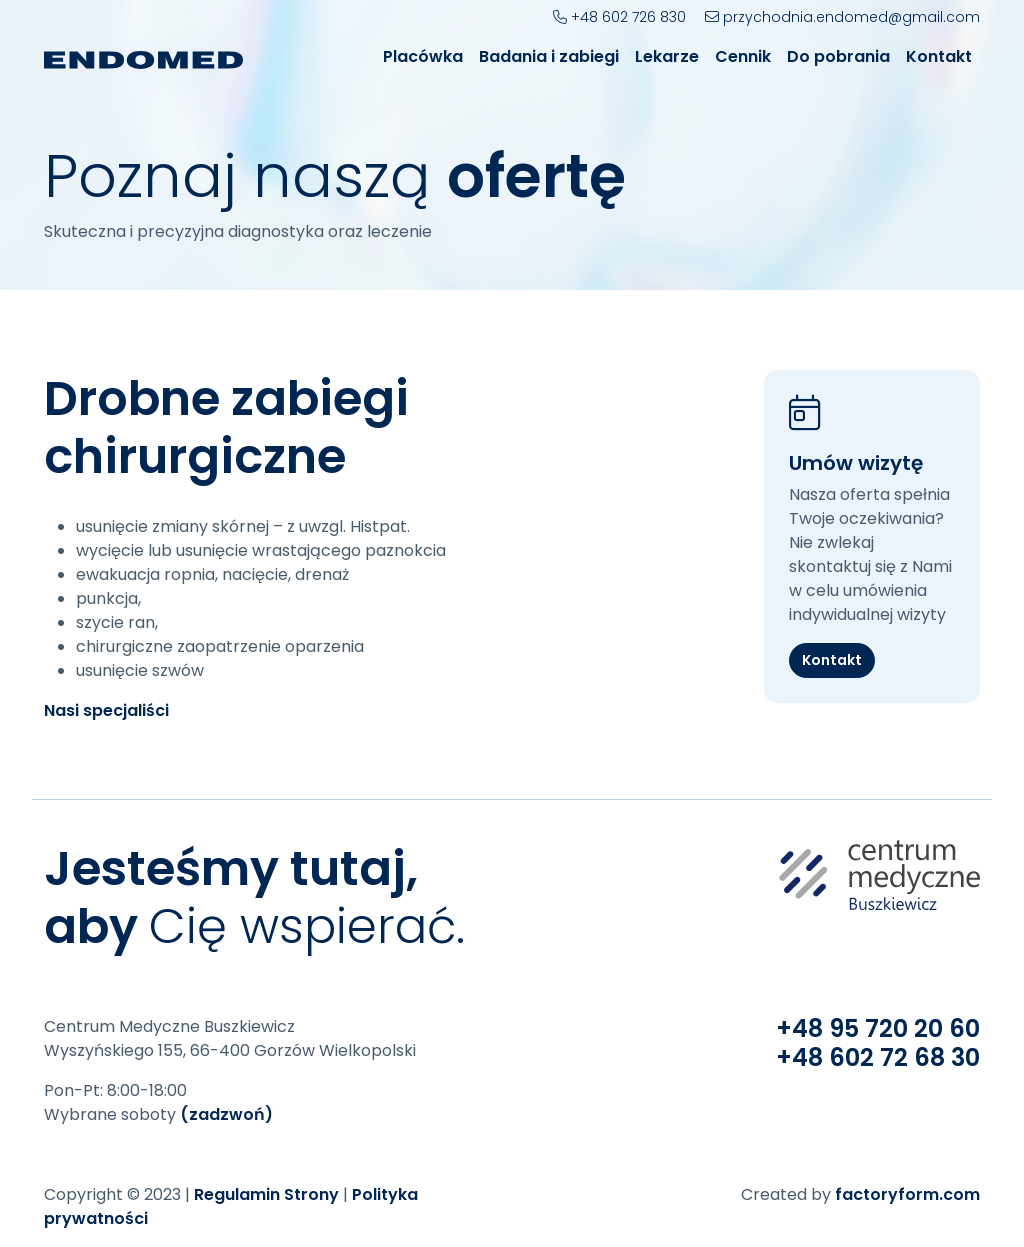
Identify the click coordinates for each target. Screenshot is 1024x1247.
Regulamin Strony (266, 1194)
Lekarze (667, 56)
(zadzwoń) (226, 1114)
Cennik (743, 56)
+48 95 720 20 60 (878, 1028)
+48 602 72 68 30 (878, 1057)
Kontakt (939, 56)
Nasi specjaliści (106, 710)
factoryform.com (907, 1194)
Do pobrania (838, 56)
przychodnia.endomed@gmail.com (842, 17)
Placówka (423, 56)
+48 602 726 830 (619, 17)
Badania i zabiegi (549, 56)
